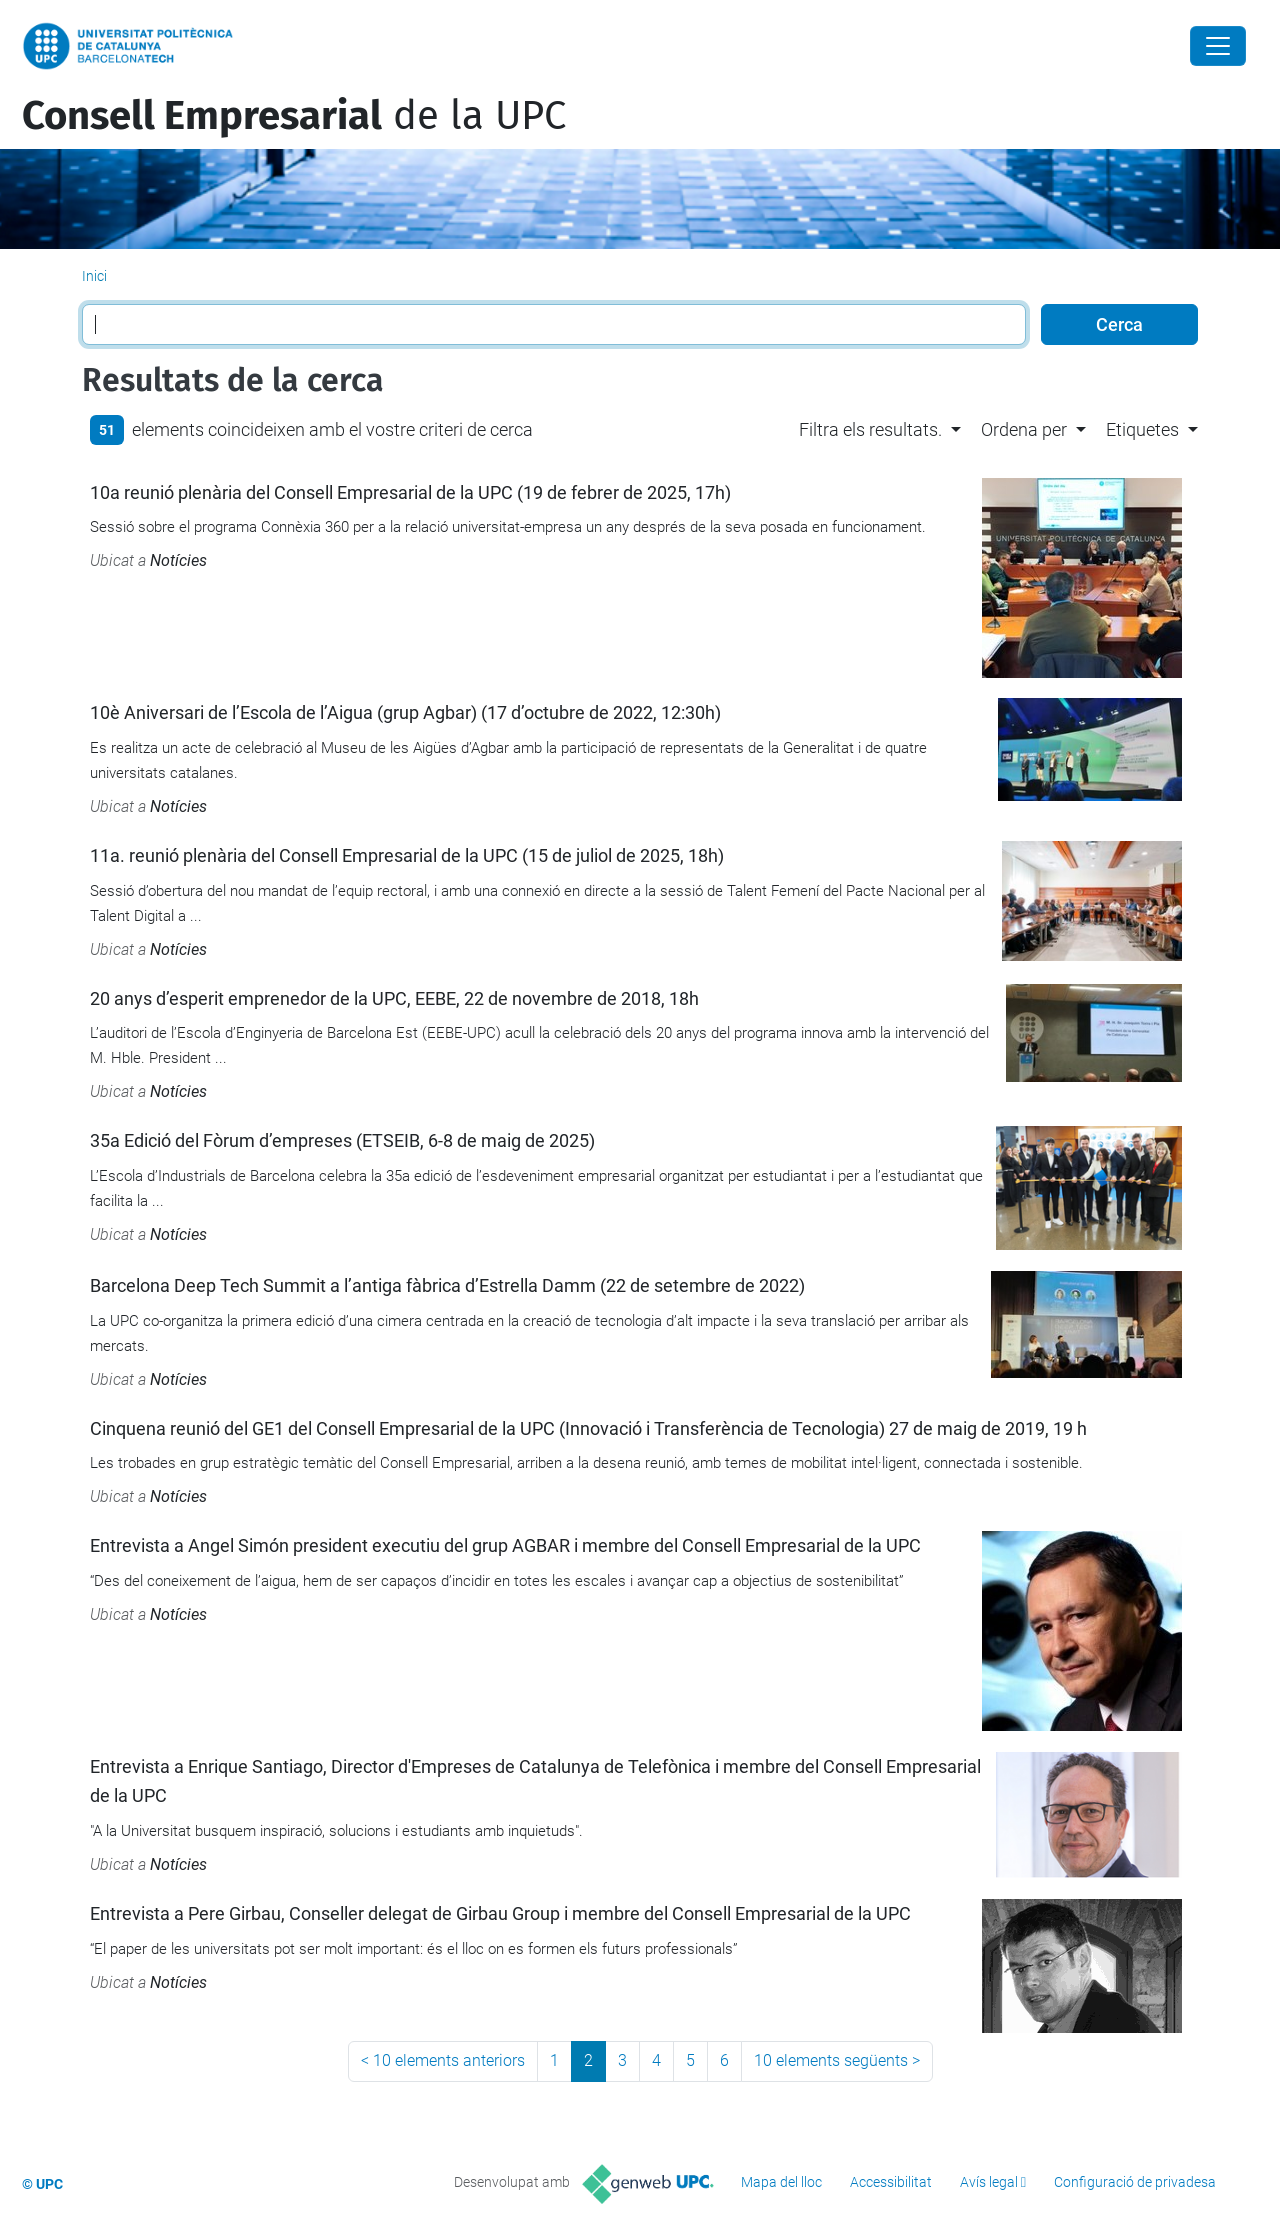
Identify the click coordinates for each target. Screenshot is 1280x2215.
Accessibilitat (891, 2182)
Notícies (178, 560)
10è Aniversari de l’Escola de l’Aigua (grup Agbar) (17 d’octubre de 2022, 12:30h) (405, 712)
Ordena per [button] (1024, 429)
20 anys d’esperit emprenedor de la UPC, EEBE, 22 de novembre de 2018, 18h (394, 998)
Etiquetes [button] (1142, 429)
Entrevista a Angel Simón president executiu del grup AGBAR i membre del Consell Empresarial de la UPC (505, 1545)
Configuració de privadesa (1135, 2182)
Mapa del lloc (781, 2182)
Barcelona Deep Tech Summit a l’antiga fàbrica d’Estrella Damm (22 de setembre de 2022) (447, 1285)
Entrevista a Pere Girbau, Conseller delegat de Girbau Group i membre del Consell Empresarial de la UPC (500, 1913)
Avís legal (989, 2182)
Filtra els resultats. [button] (870, 429)
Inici (94, 276)
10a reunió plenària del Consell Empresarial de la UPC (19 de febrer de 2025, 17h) (410, 492)
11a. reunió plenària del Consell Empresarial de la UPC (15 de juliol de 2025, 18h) (407, 855)
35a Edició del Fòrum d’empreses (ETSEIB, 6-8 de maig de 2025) (342, 1140)
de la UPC (294, 116)
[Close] (1218, 46)
